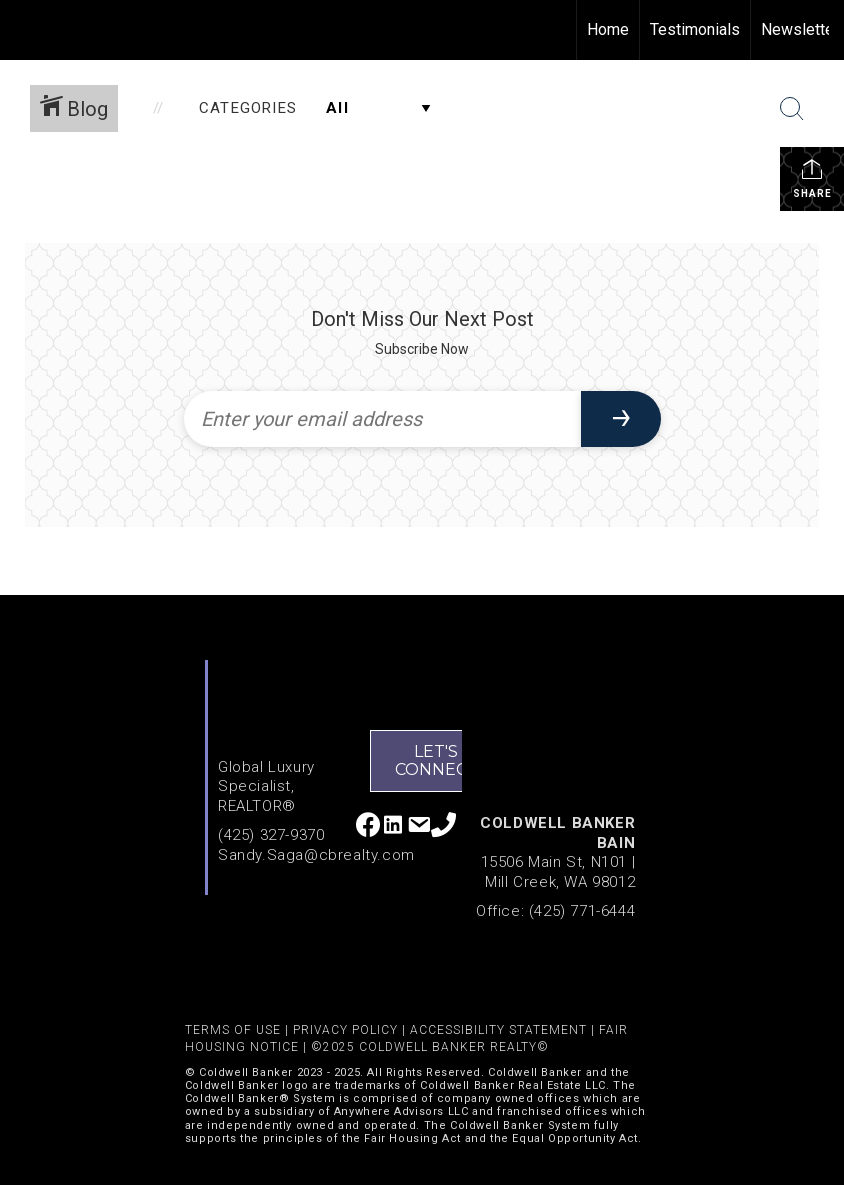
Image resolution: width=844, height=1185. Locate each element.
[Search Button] (792, 109)
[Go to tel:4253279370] (443, 826)
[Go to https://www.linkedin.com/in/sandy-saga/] (393, 826)
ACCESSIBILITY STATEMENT (498, 1030)
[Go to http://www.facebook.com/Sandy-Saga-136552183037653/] (368, 826)
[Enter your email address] (382, 419)
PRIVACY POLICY (345, 1030)
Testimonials (695, 29)
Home (608, 29)
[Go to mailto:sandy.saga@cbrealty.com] (418, 828)
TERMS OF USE (233, 1030)
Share (812, 178)
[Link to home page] (25, 30)
